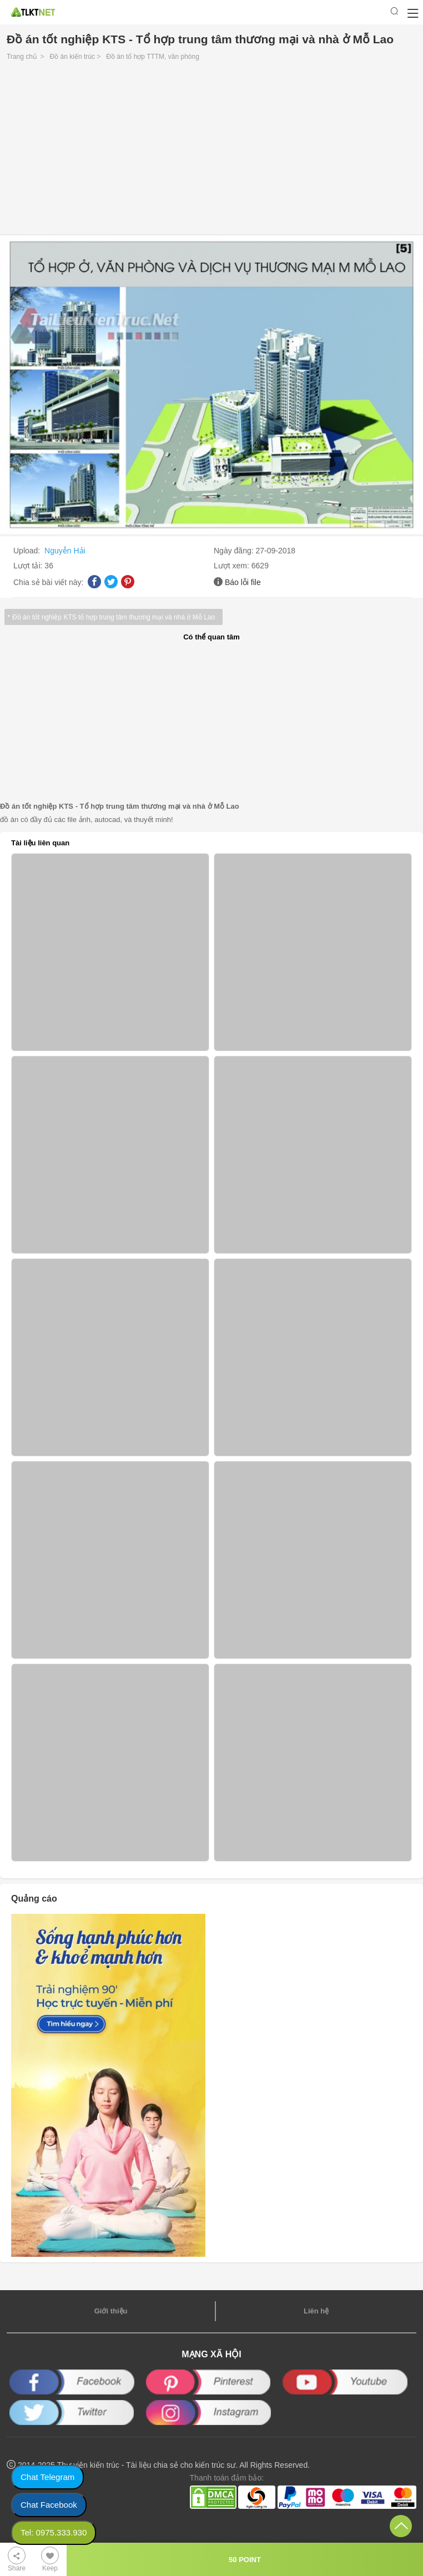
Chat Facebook (49, 2504)
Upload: (27, 550)
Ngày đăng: (235, 550)
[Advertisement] (211, 151)
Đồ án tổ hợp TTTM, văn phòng (152, 57)
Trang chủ (22, 57)
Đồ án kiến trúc (72, 57)
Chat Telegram (47, 2477)
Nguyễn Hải (64, 550)
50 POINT (245, 2559)
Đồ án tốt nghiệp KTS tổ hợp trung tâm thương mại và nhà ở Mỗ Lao (113, 617)
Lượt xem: (232, 565)
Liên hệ (316, 2311)
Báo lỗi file (243, 582)
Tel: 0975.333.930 (54, 2532)
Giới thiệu (111, 2311)
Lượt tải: (28, 565)
